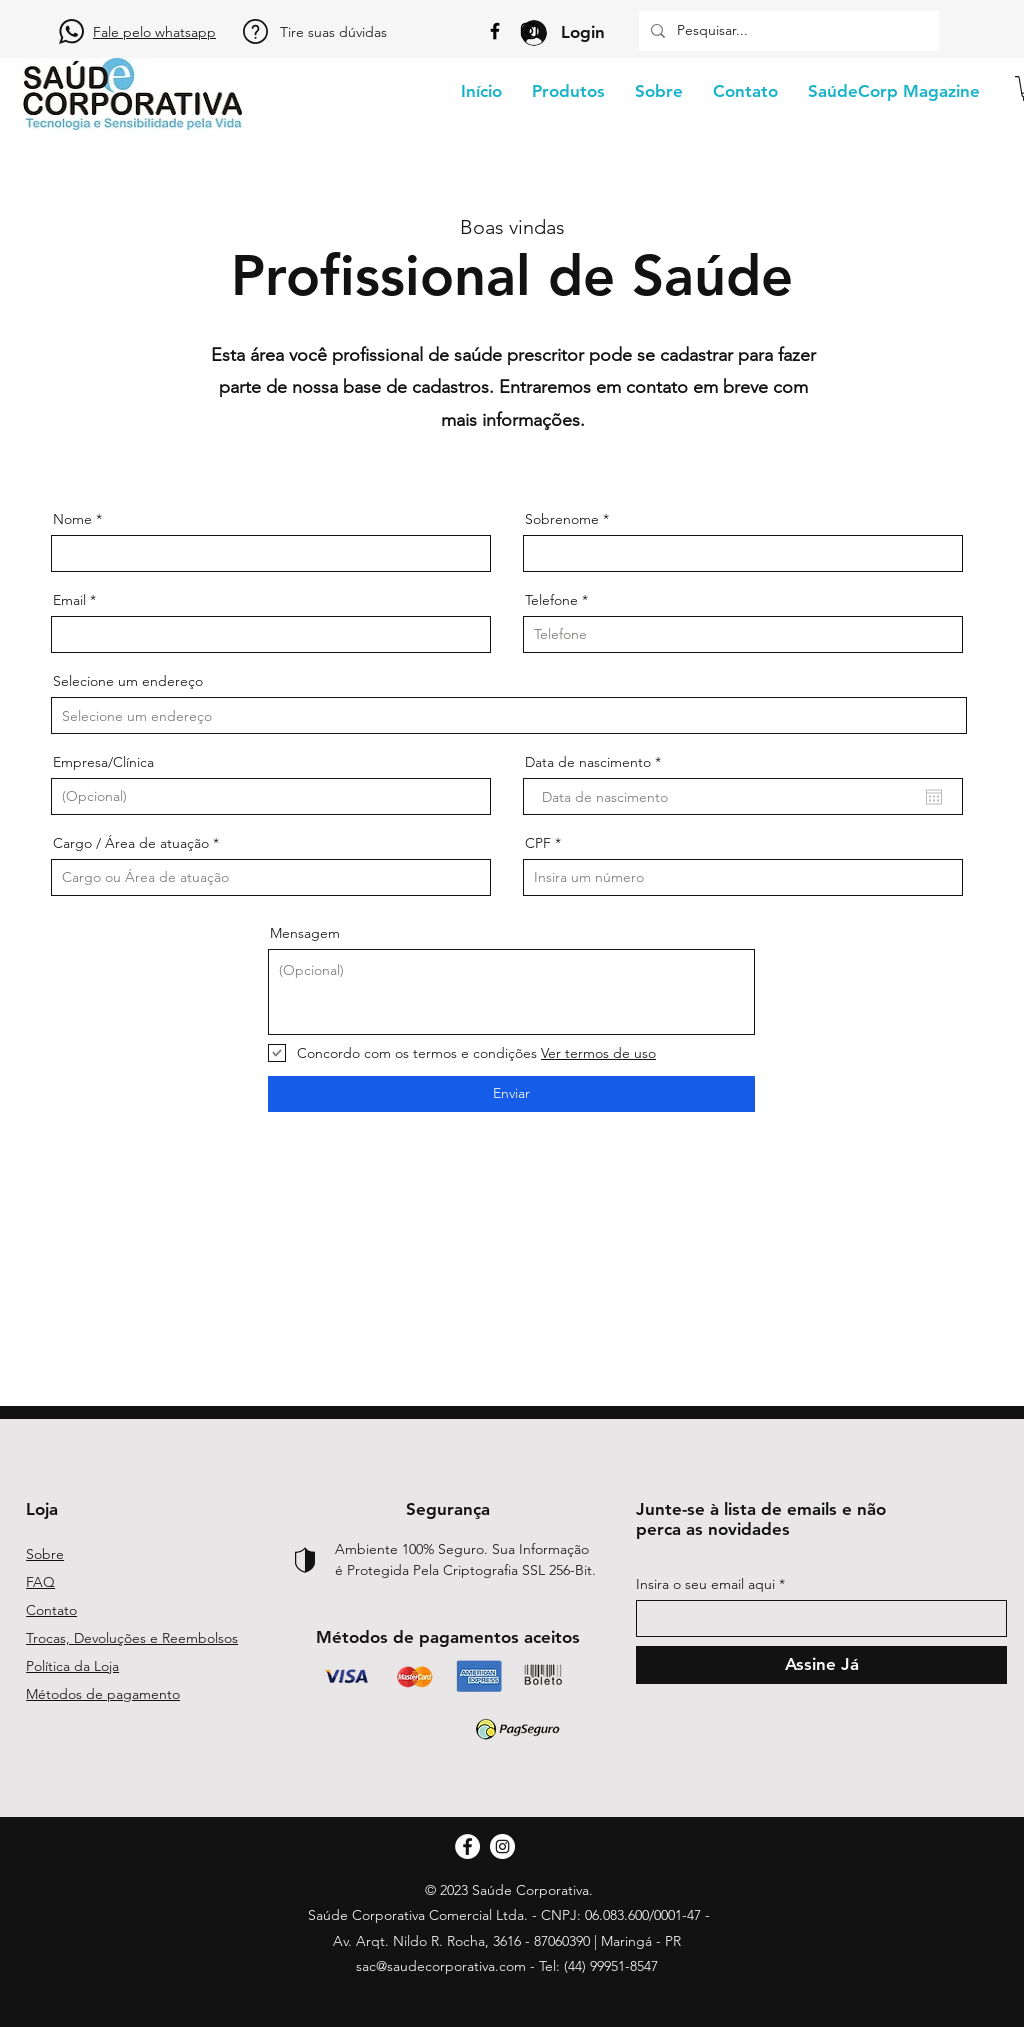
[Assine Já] (821, 1665)
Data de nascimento (597, 762)
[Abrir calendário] (934, 797)
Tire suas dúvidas (333, 32)
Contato (51, 1610)
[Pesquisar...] (787, 31)
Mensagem (305, 933)
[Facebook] (495, 31)
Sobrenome (562, 519)
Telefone (551, 600)
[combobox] (509, 715)
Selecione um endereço (128, 681)
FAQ (40, 1582)
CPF (538, 843)
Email (69, 600)
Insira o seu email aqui (705, 1584)
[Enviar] (511, 1094)
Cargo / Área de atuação (131, 843)
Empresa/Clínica (103, 762)
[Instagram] (529, 31)
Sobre (45, 1554)
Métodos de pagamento (103, 1694)
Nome (72, 519)
